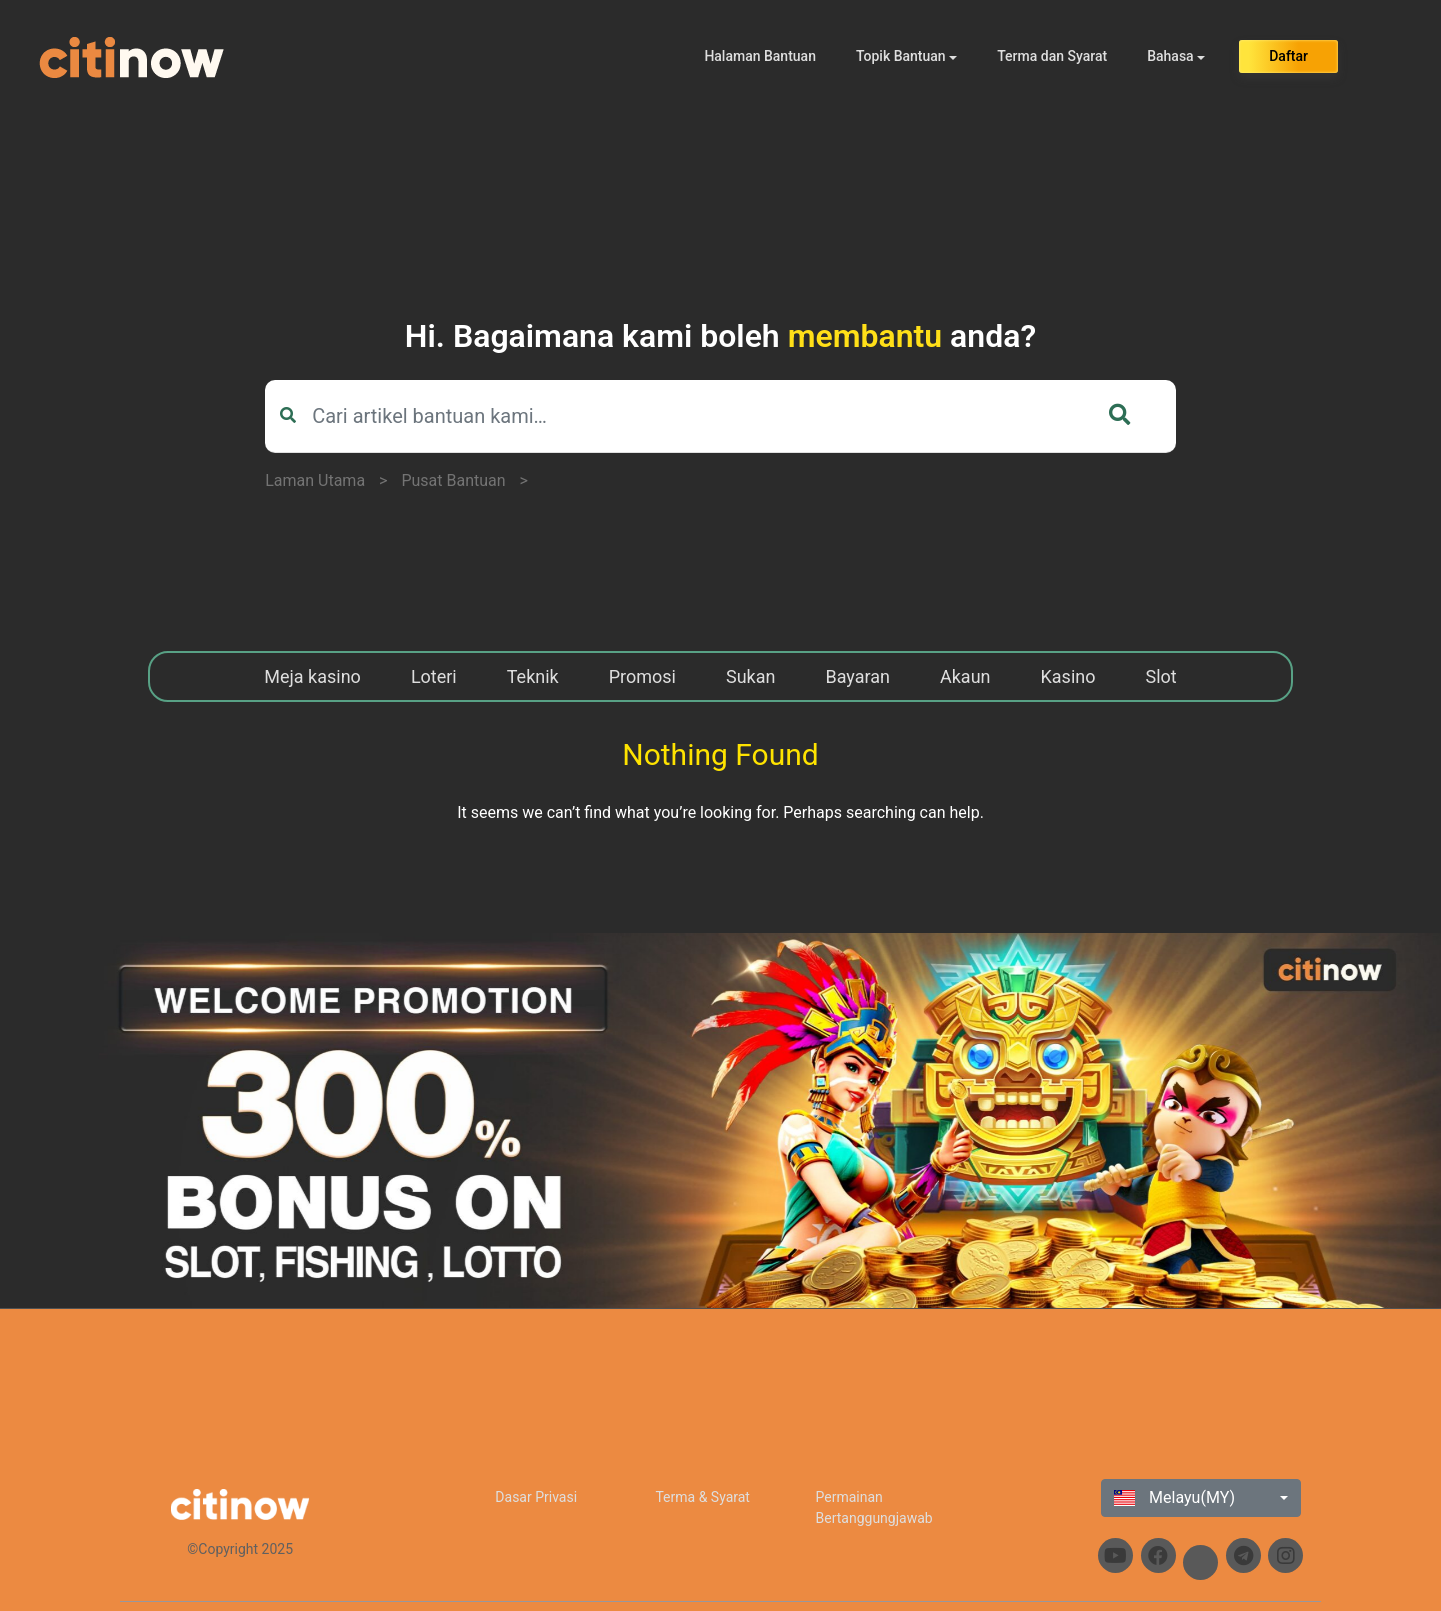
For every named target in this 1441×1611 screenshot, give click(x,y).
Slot (1161, 676)
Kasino (1068, 676)
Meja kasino (312, 676)
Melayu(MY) (1174, 1497)
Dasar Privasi (536, 1497)
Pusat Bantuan (453, 480)
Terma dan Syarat (1052, 56)
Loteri (434, 676)
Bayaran (857, 676)
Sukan (750, 676)
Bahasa (1170, 56)
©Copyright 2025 (240, 1549)
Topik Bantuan (901, 56)
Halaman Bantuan (760, 56)
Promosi (642, 676)
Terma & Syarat (702, 1497)
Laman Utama (315, 480)
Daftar (1288, 56)
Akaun (965, 676)
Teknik (533, 676)
